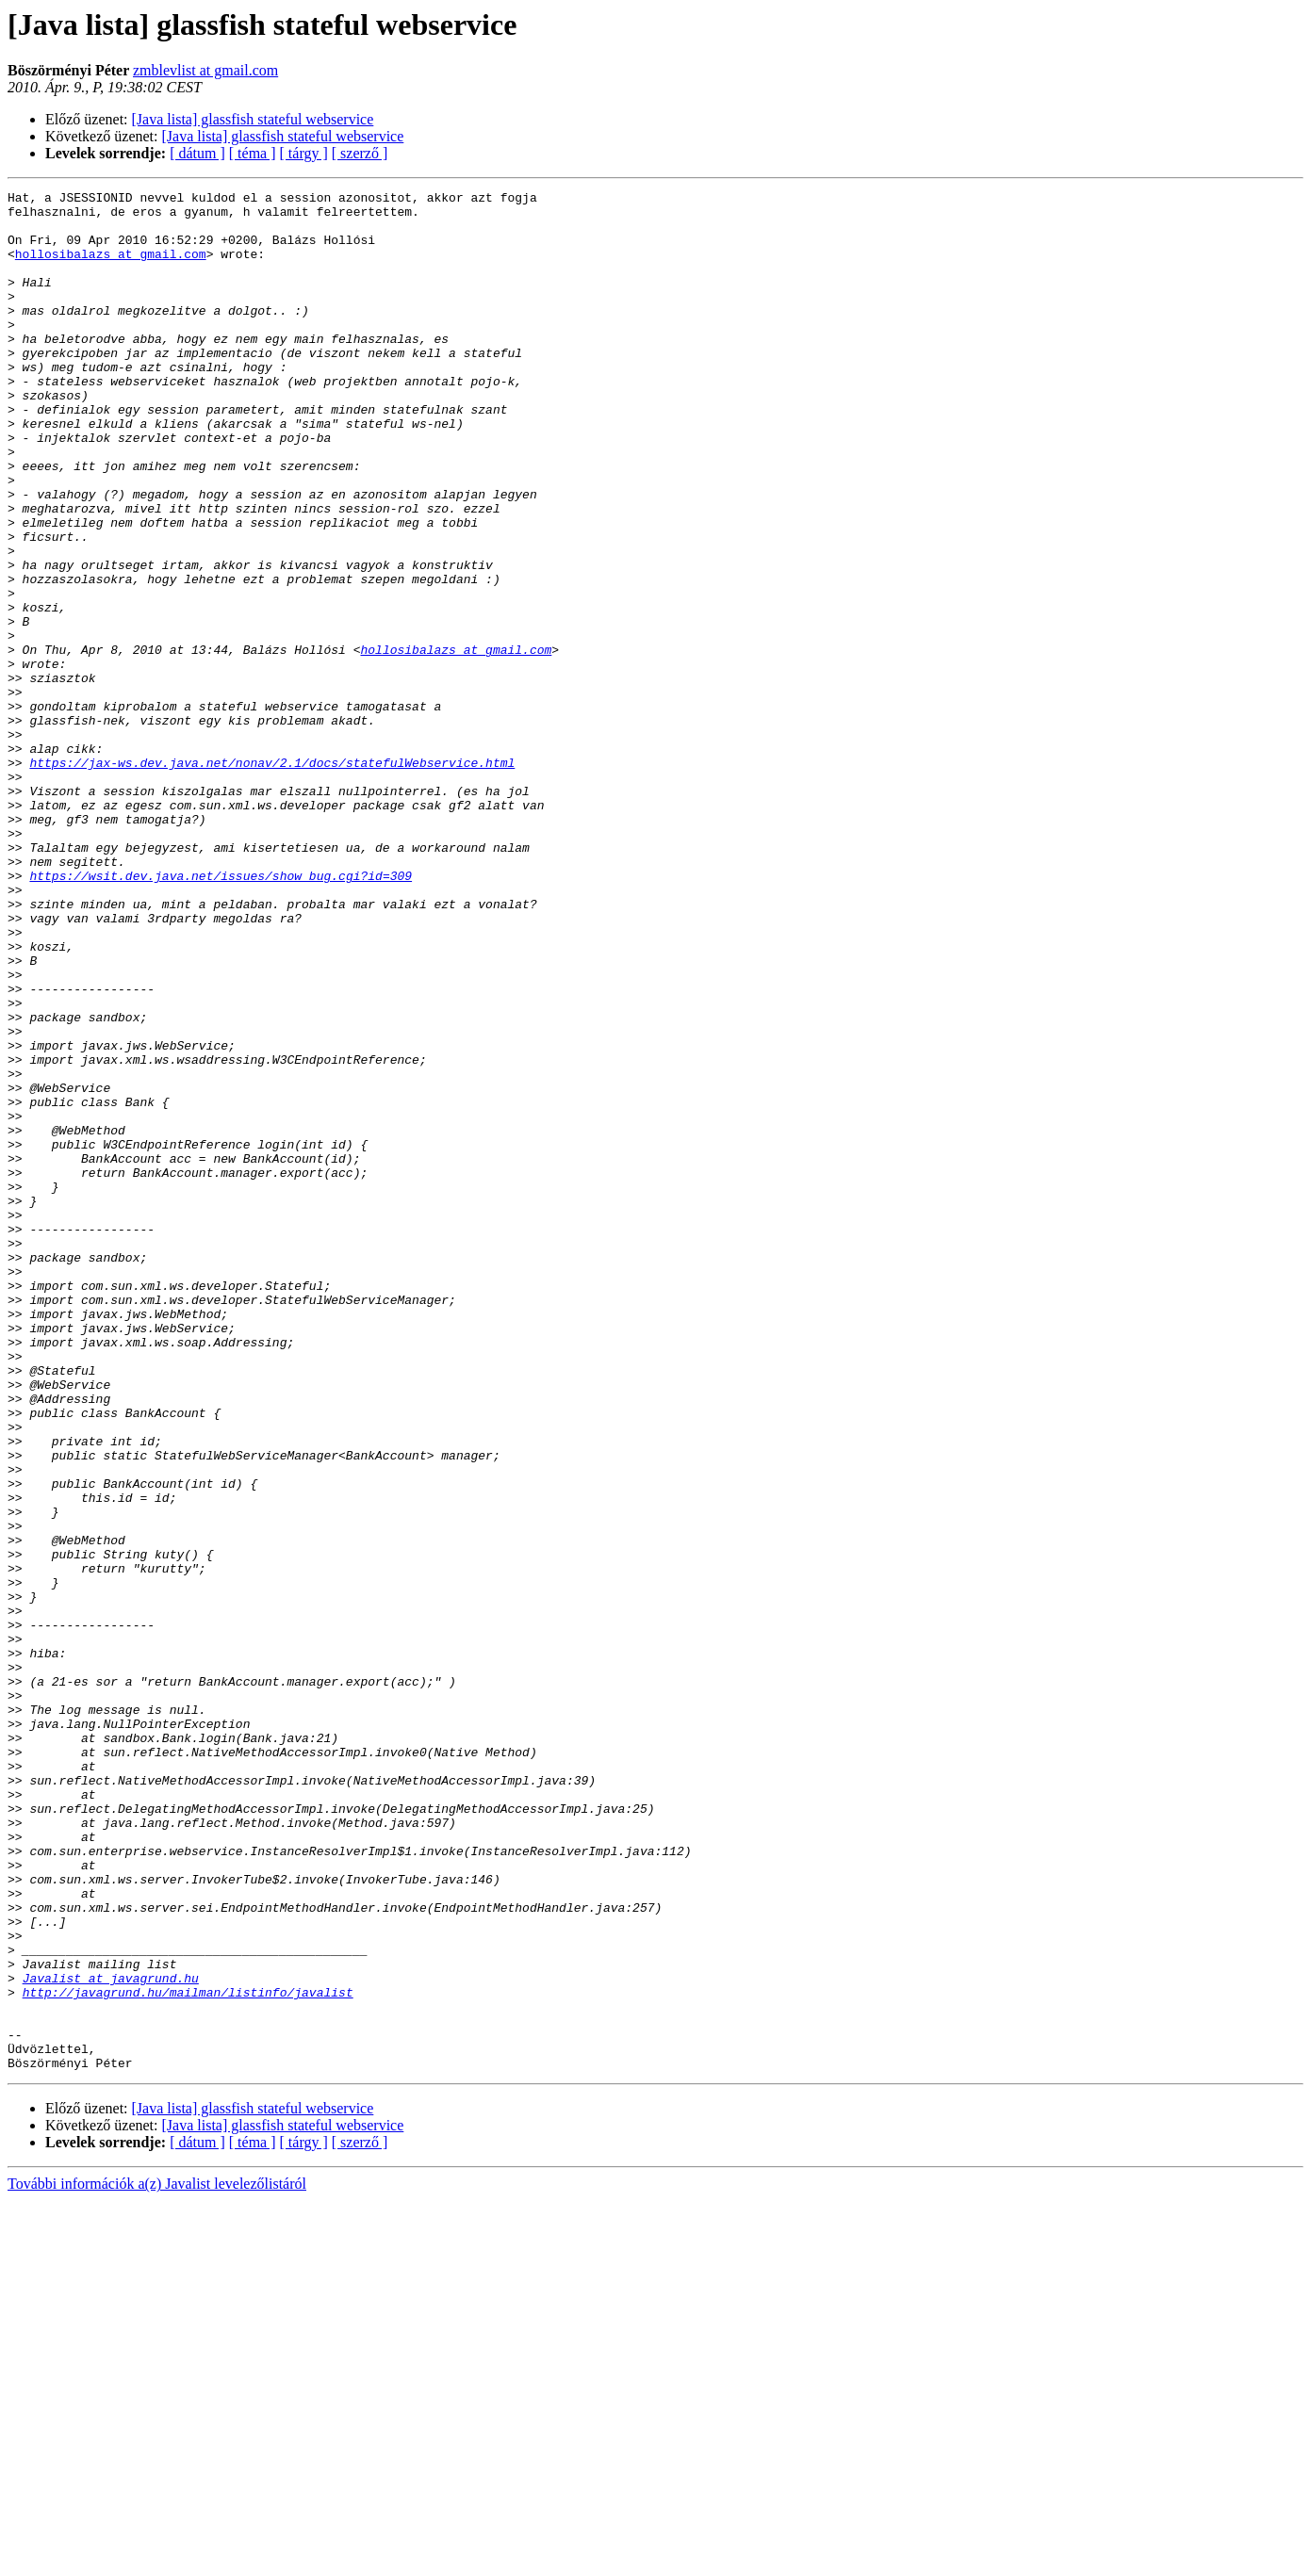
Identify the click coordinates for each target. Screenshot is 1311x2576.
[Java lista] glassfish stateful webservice (253, 119)
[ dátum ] (197, 153)
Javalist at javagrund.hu (111, 2336)
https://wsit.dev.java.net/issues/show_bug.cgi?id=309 (220, 1013)
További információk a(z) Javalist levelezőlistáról (157, 2560)
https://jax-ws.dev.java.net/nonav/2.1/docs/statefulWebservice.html (272, 878)
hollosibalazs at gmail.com (110, 267)
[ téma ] (252, 153)
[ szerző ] (360, 153)
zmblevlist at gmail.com (205, 70)
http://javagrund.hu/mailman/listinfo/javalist (188, 2353)
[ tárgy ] (304, 153)
